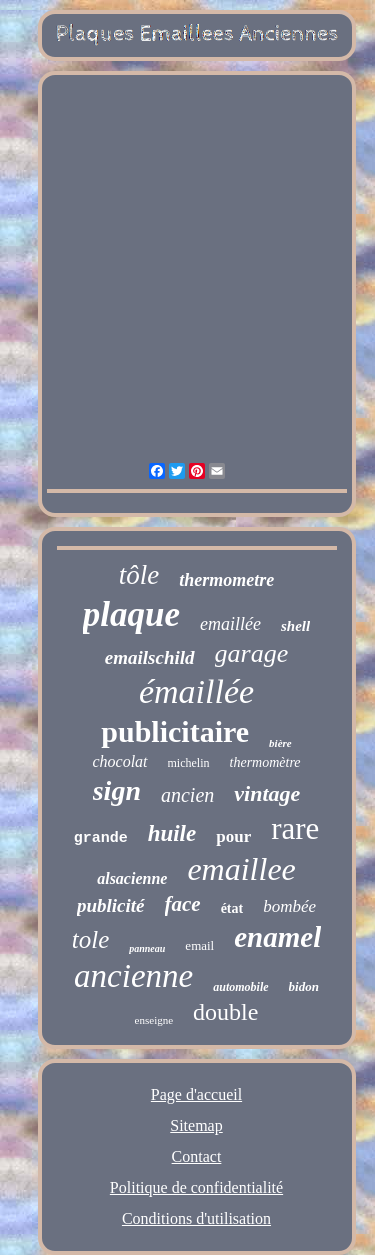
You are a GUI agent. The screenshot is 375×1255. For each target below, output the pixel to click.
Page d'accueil (196, 1094)
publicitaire (175, 731)
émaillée (196, 691)
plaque (131, 614)
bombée (289, 906)
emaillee (241, 869)
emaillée (230, 624)
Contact (197, 1156)
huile (172, 833)
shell (295, 626)
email (199, 945)
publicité (111, 905)
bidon (304, 986)
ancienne (133, 976)
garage (252, 653)
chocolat (119, 761)
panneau (147, 948)
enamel (277, 937)
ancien (187, 795)
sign (117, 790)
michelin (189, 763)
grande (101, 838)
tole (91, 939)
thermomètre (265, 762)
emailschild (150, 657)
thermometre (226, 580)
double (225, 1012)
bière (280, 743)
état (232, 908)
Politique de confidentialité (196, 1187)
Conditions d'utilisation (196, 1218)
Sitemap (196, 1125)
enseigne (154, 1020)
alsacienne (132, 878)
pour (233, 836)
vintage (267, 793)
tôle (139, 575)
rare (295, 828)
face (183, 904)
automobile (240, 987)
